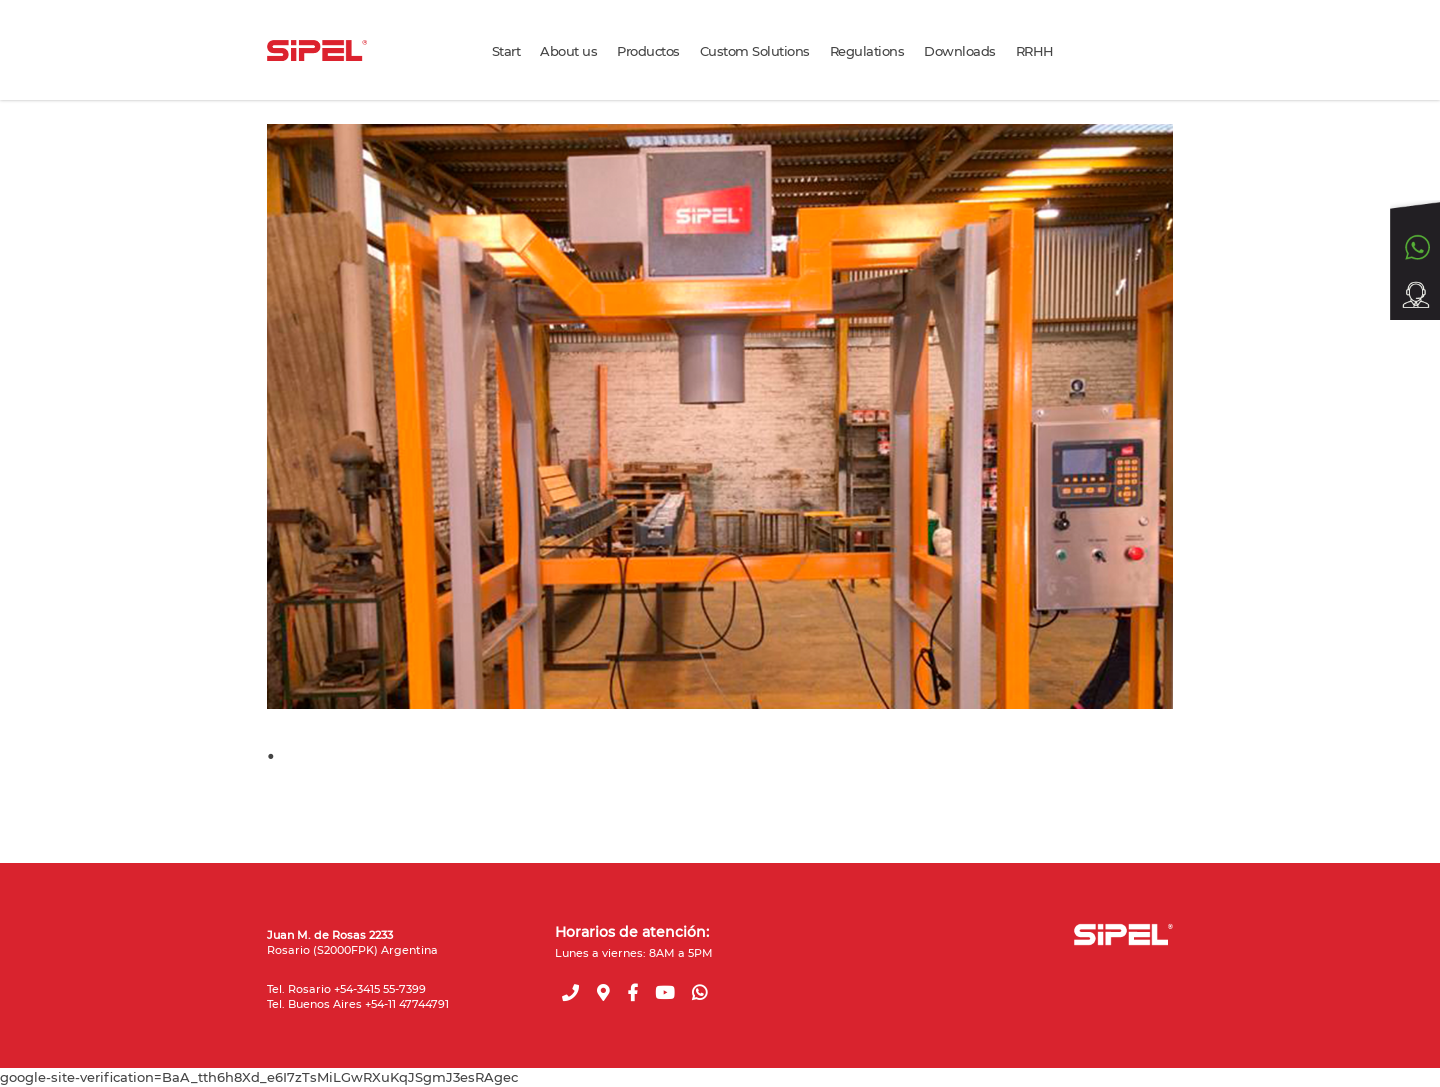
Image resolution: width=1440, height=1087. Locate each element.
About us (568, 51)
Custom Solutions (755, 51)
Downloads (960, 51)
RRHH (1035, 51)
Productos (648, 51)
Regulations (867, 51)
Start (506, 51)
